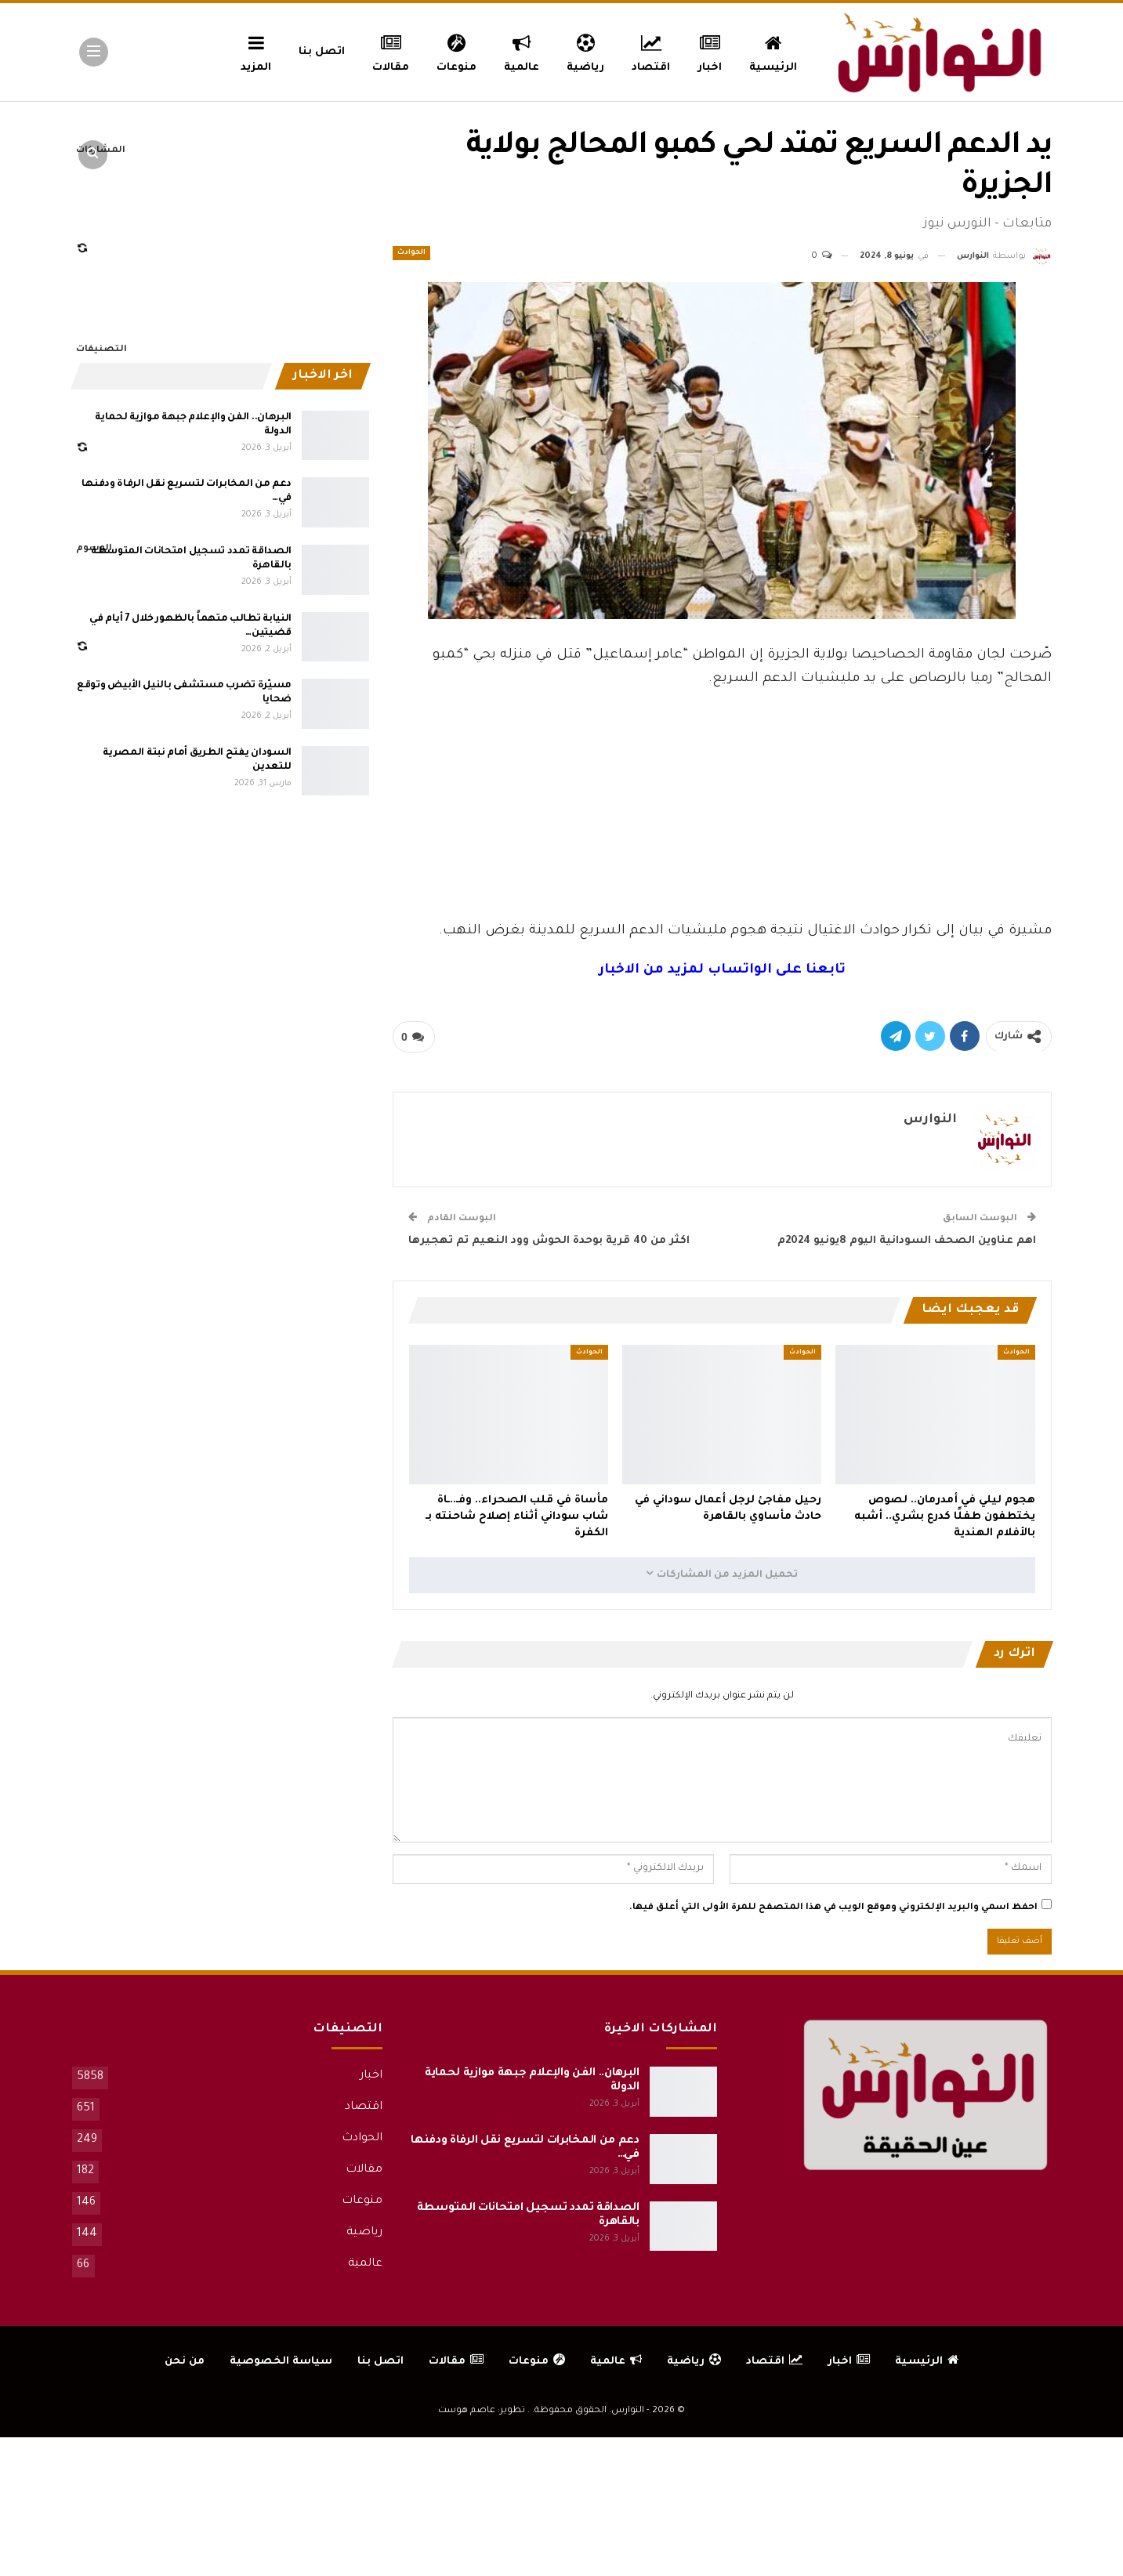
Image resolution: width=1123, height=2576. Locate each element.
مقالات (390, 51)
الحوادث (411, 253)
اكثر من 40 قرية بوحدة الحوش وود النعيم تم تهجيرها (549, 1241)
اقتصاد (651, 51)
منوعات (456, 51)
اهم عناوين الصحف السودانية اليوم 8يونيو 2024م (906, 1241)
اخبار (709, 51)
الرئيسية (773, 51)
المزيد (256, 51)
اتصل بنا (322, 52)
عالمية (521, 51)
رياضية (585, 51)
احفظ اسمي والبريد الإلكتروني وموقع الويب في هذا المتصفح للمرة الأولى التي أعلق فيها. (833, 1908)
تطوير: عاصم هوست (481, 2411)
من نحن (185, 2362)
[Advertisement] (722, 802)
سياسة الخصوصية (281, 2362)
